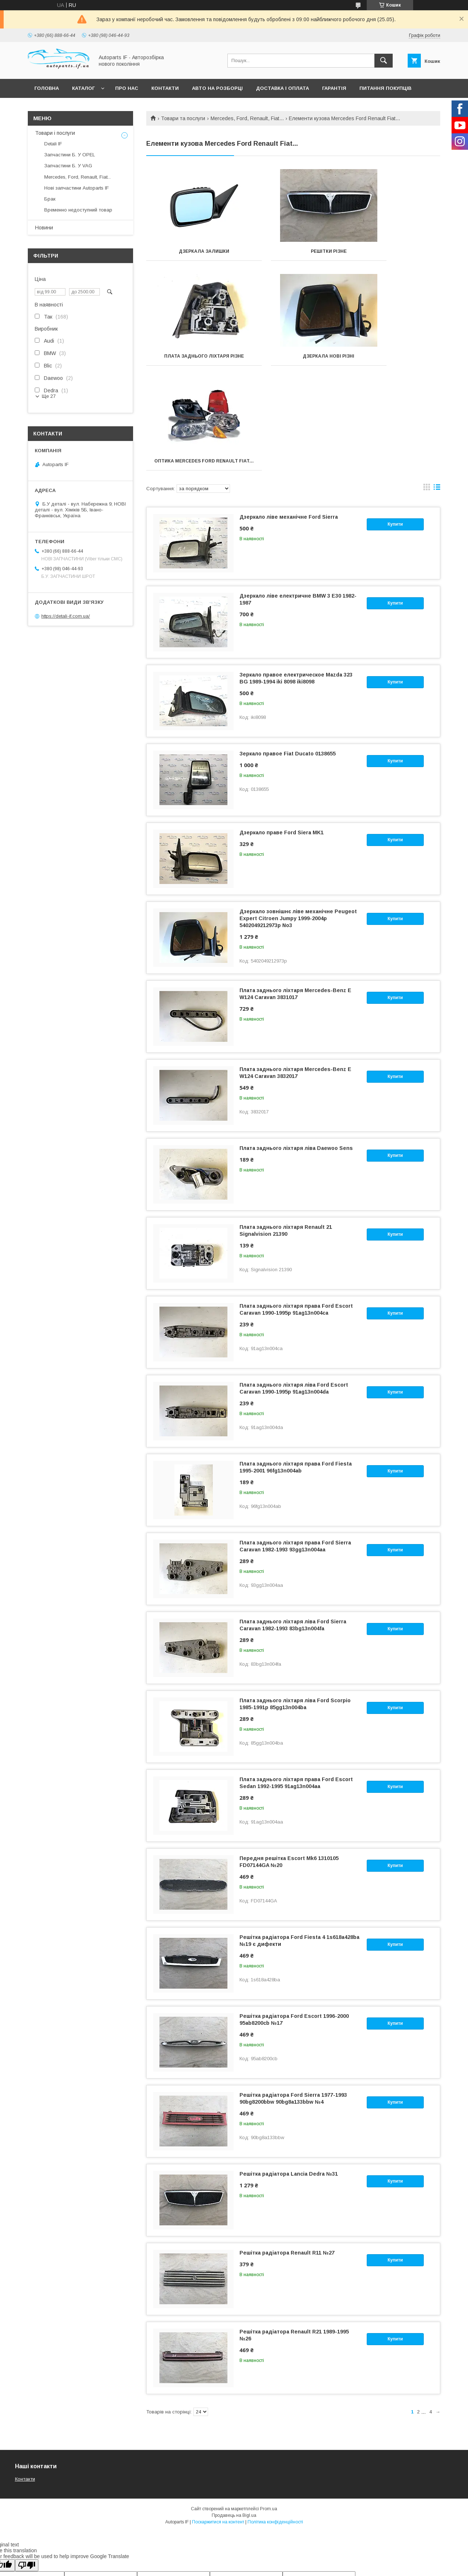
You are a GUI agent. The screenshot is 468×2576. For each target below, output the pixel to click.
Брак (50, 199)
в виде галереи (426, 394)
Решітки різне (293, 251)
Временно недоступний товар (78, 210)
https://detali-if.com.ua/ (65, 616)
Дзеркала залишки (192, 251)
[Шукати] (383, 61)
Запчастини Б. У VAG (68, 165)
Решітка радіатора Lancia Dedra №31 (288, 2079)
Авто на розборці (217, 88)
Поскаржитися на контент (218, 2427)
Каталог (83, 88)
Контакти (165, 88)
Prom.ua (268, 2414)
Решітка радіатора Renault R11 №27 (287, 2158)
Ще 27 (49, 396)
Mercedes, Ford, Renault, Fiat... (247, 118)
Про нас (126, 88)
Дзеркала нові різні (192, 361)
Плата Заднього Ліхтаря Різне (394, 254)
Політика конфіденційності (275, 2427)
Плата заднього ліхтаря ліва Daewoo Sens (296, 1053)
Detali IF (53, 143)
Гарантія (334, 88)
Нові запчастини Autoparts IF (76, 188)
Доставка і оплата (282, 88)
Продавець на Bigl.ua (234, 2420)
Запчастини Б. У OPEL (69, 154)
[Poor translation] (26, 2471)
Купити (395, 429)
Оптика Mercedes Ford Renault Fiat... (293, 364)
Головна (46, 88)
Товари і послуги (55, 133)
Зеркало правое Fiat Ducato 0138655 (287, 659)
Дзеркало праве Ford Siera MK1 (281, 738)
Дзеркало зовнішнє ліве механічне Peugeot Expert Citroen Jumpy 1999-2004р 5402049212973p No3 (298, 824)
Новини (44, 227)
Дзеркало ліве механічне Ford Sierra (288, 422)
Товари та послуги (183, 118)
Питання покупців (385, 88)
